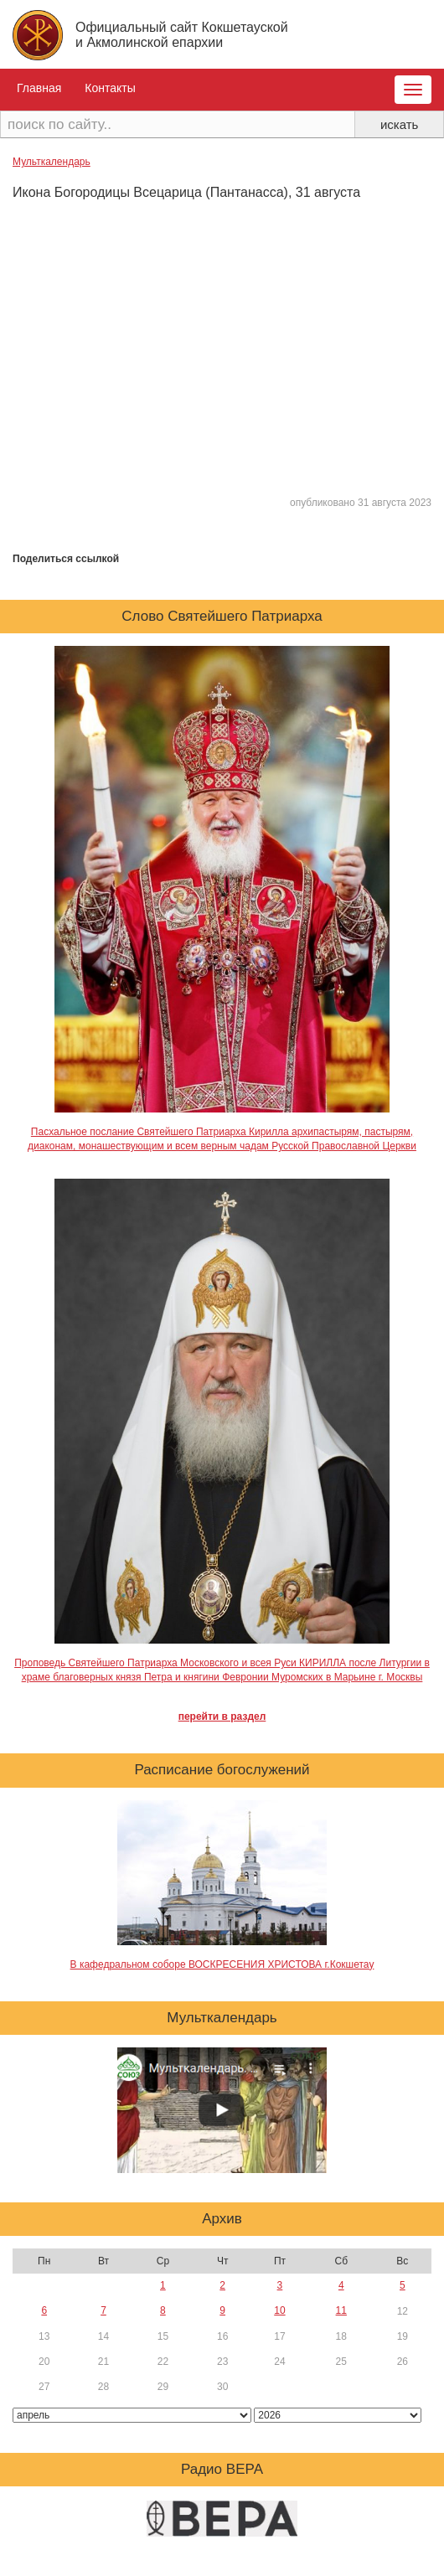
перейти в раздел (222, 1716)
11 (341, 2310)
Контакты (110, 88)
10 (279, 2310)
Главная (39, 88)
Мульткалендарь (51, 162)
